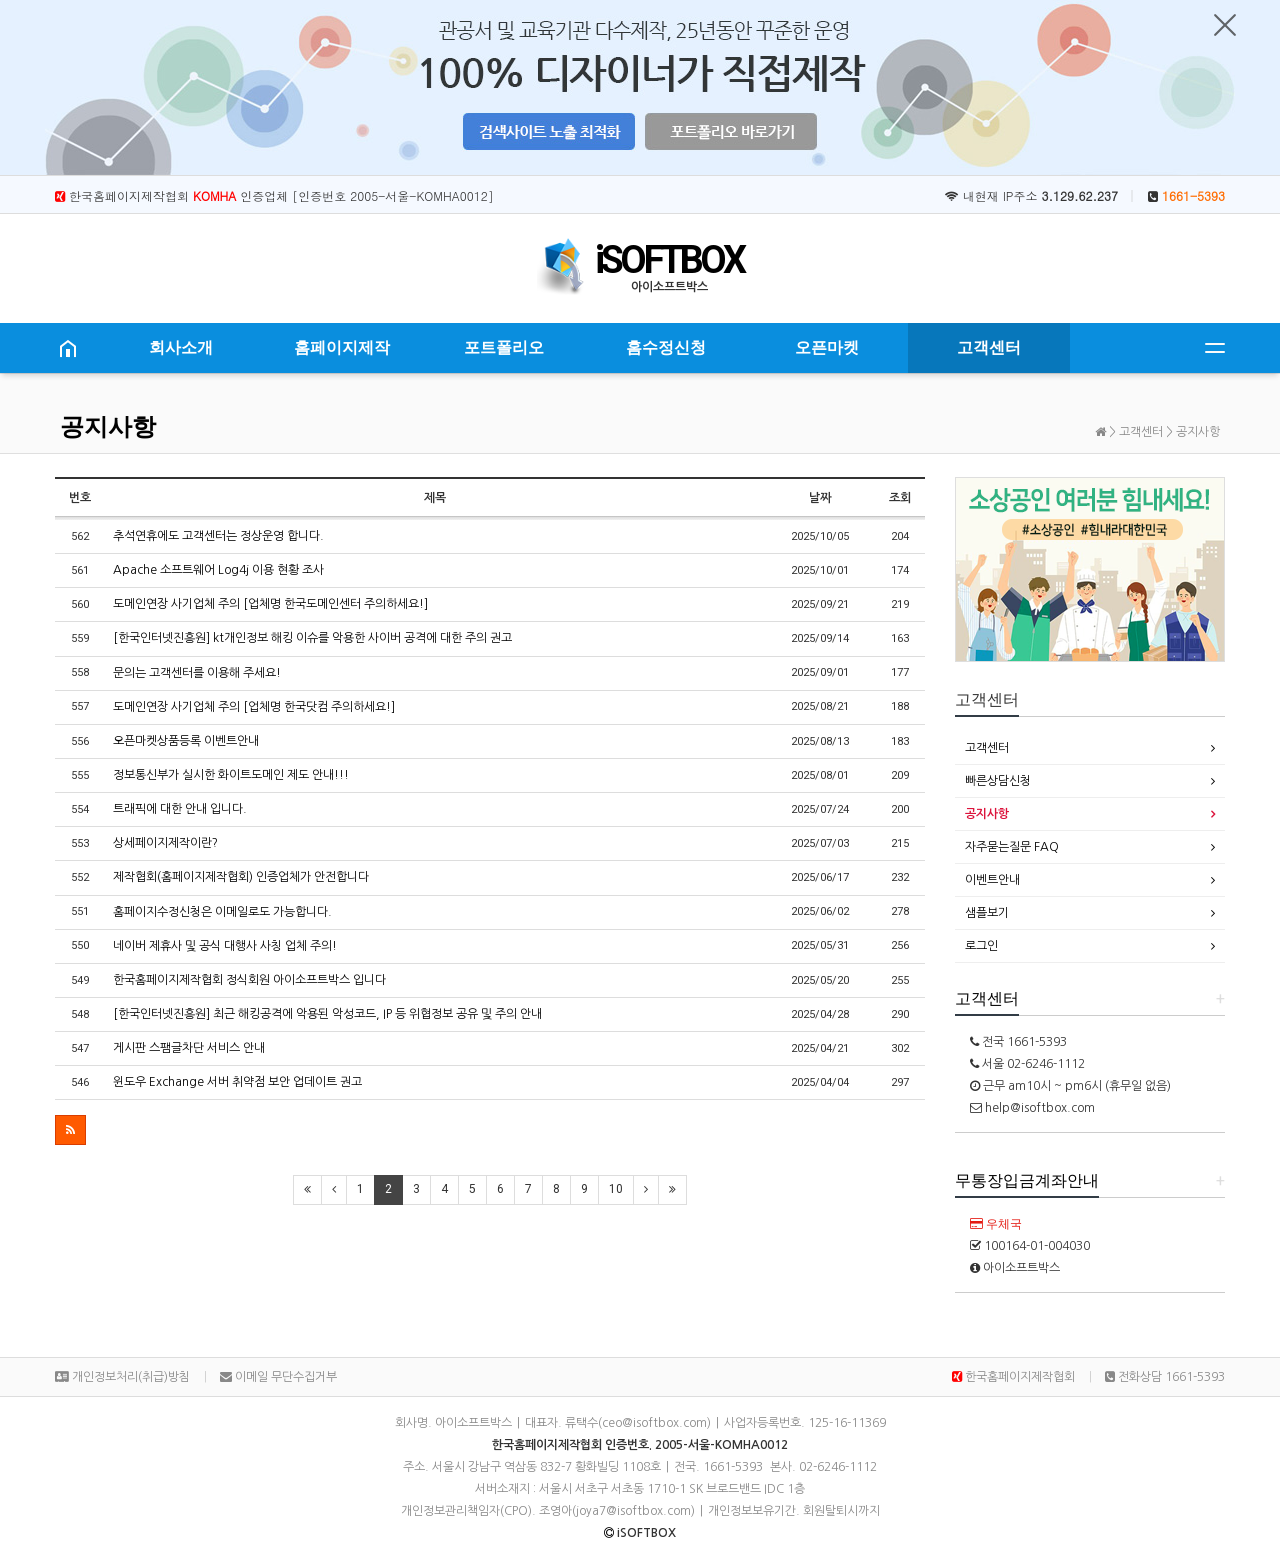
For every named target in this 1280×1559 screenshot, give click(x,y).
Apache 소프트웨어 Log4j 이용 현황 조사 (218, 570)
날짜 (820, 498)
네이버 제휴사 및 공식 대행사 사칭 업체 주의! (225, 946)
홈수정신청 (666, 347)
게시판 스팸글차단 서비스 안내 (189, 1048)
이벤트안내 (992, 880)
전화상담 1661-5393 (1165, 1377)
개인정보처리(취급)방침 (122, 1377)
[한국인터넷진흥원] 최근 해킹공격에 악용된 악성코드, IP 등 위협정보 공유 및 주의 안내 (327, 1014)
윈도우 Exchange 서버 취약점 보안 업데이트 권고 (237, 1082)
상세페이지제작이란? (165, 843)
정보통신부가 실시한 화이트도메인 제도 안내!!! (231, 775)
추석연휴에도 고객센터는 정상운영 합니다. (218, 536)
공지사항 (108, 427)
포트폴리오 (504, 347)
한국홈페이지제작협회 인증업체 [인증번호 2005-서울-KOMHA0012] (274, 195)
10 (616, 1189)
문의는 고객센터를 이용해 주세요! (197, 673)
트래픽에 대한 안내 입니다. (180, 809)
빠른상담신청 (998, 781)
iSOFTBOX (669, 260)
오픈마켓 (827, 347)
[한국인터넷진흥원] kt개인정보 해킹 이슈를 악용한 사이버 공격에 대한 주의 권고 (312, 638)
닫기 (1225, 25)
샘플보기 (987, 913)
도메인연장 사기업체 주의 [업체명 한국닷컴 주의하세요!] (254, 707)
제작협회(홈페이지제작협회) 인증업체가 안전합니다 (241, 877)
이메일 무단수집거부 (278, 1377)
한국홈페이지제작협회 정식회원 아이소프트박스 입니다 (249, 980)
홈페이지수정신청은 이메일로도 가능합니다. (222, 912)
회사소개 (181, 347)
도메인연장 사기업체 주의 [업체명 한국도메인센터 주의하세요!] (270, 604)
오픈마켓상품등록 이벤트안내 (186, 741)
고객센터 (989, 347)
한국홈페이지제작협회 (1013, 1377)
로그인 (981, 946)
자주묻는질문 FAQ (1012, 847)
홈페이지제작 (342, 347)
